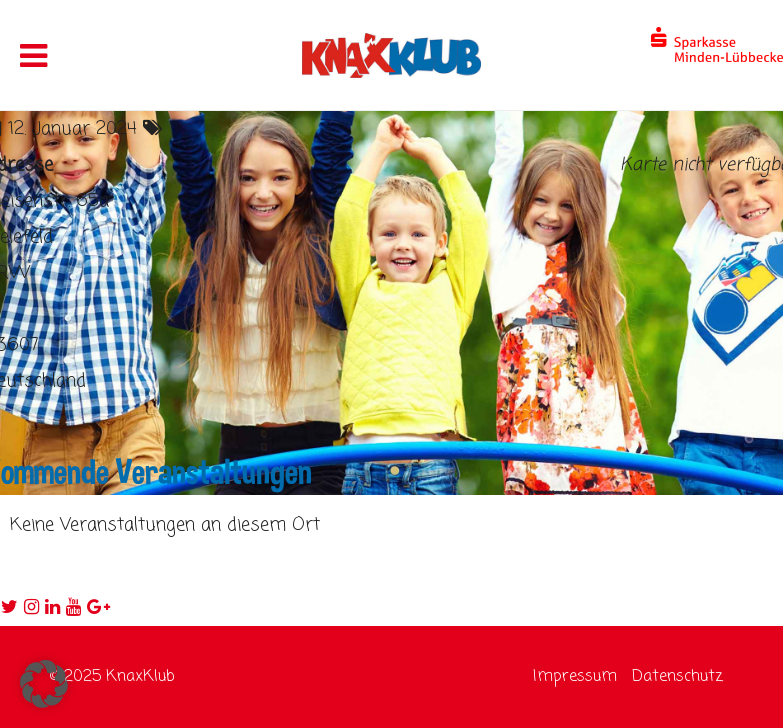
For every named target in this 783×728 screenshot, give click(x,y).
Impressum (575, 677)
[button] (44, 684)
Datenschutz (677, 677)
